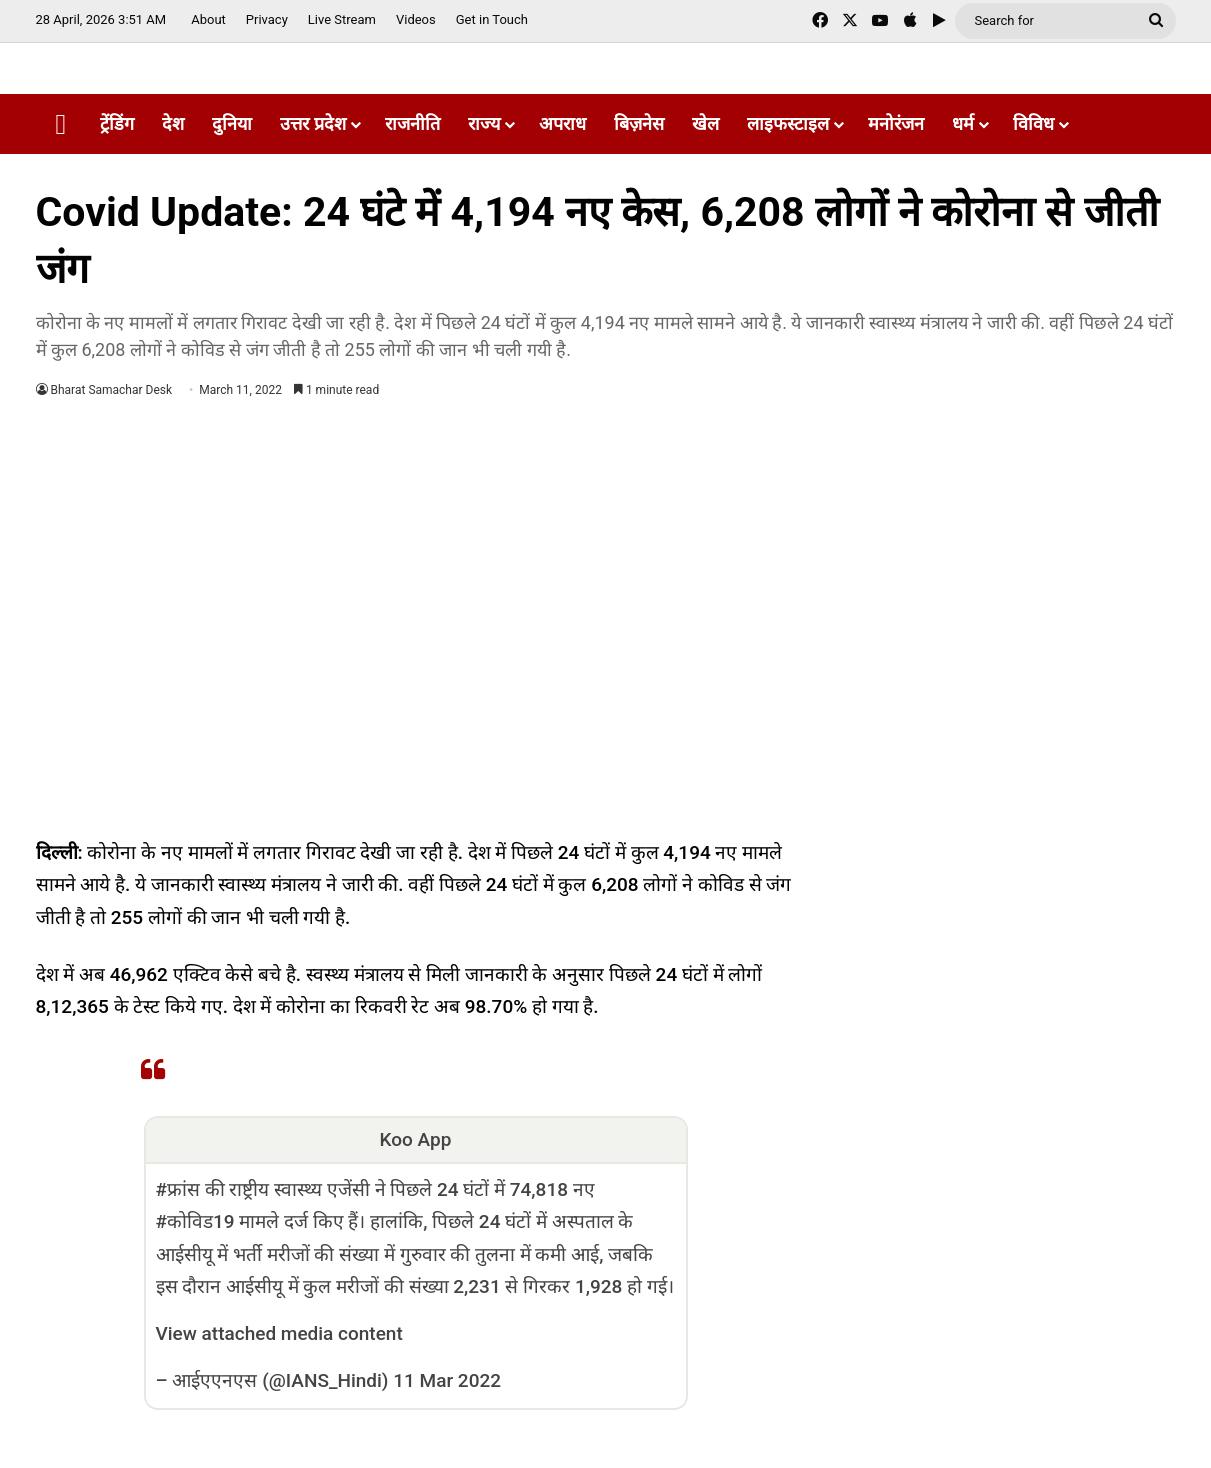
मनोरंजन (896, 123)
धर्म (963, 123)
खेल (705, 123)
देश (173, 123)
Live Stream (342, 19)
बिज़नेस (639, 123)
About (208, 19)
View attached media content (279, 1333)
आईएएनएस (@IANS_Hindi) (280, 1380)
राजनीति (412, 123)
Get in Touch (492, 19)
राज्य (484, 123)
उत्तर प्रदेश (312, 123)
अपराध (562, 123)
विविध (1033, 123)
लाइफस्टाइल (788, 123)
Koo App (416, 1139)
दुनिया (232, 123)
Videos (416, 19)
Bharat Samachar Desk (112, 390)
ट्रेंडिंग (117, 123)
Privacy (267, 19)
